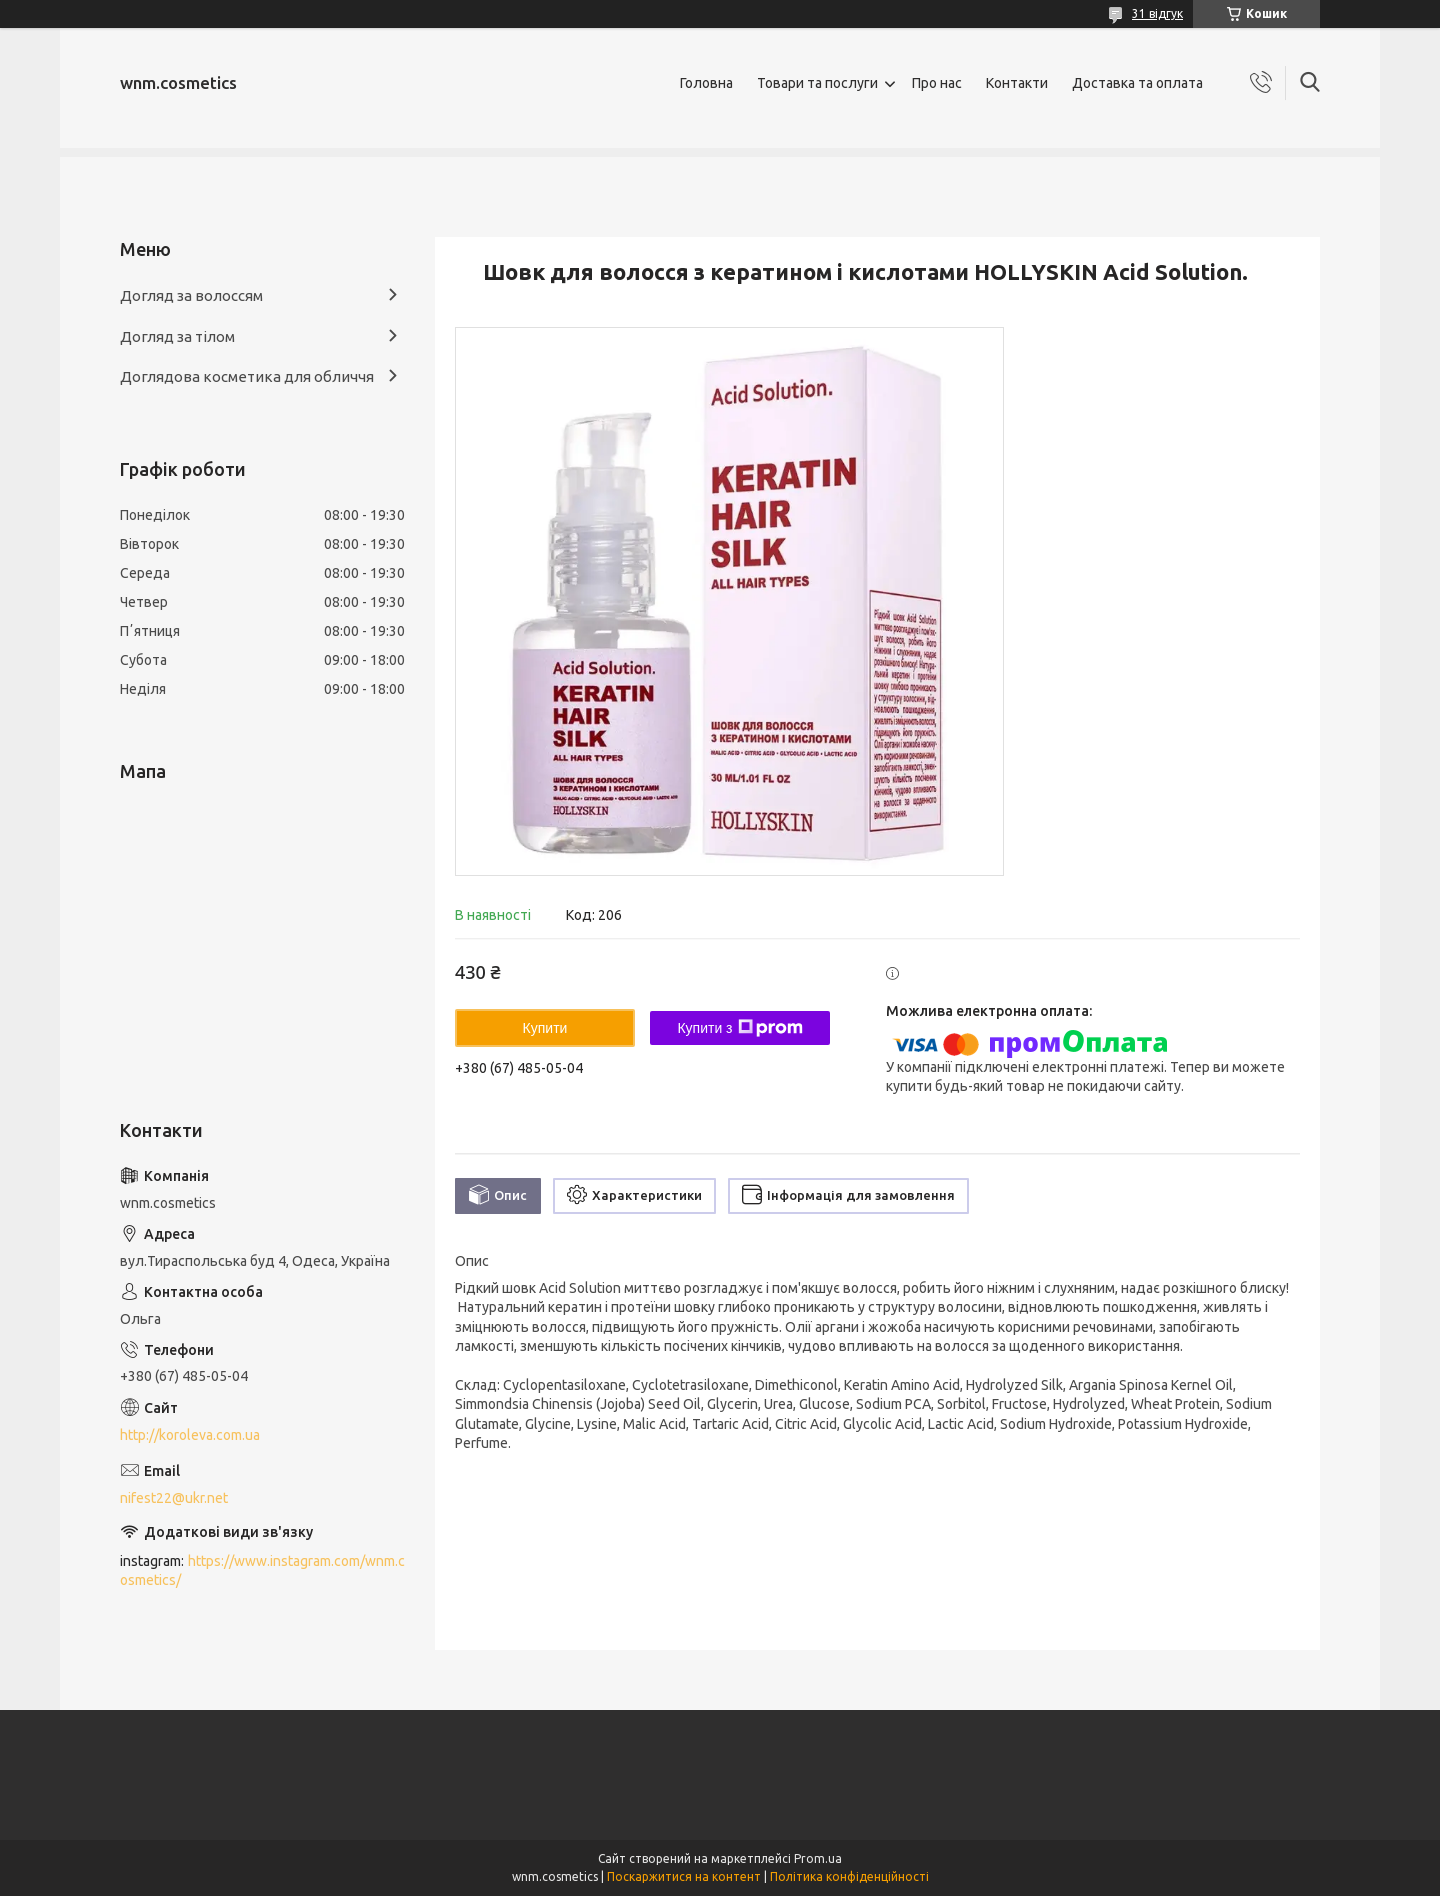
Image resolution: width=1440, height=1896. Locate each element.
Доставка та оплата (1137, 83)
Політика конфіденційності (849, 1876)
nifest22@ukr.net (174, 1498)
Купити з (739, 1028)
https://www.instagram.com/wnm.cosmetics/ (262, 1570)
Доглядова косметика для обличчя (247, 376)
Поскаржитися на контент (684, 1876)
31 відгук (1157, 13)
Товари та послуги (817, 83)
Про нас (937, 83)
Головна (706, 83)
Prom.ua (818, 1858)
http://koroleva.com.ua (190, 1435)
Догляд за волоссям (191, 295)
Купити (545, 1028)
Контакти (1017, 83)
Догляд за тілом (177, 336)
